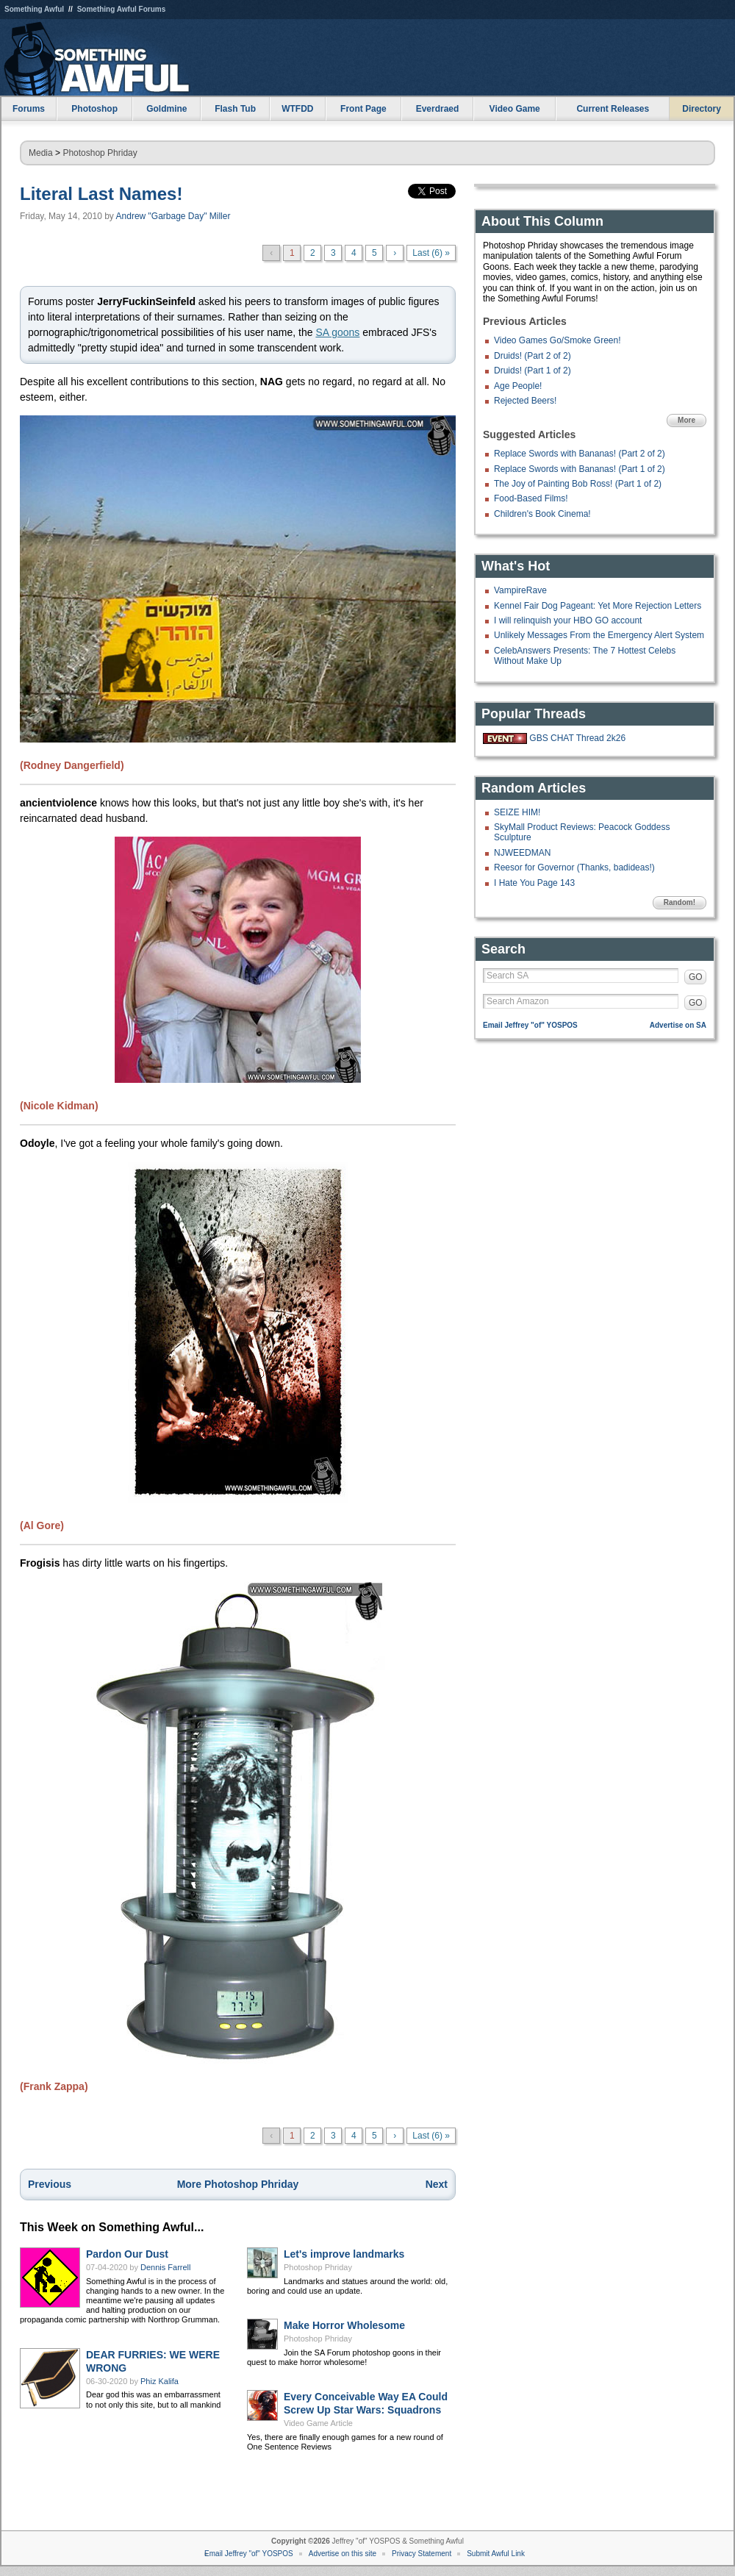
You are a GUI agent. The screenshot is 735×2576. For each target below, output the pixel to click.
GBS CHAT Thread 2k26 (577, 738)
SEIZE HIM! (517, 812)
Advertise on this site (342, 2554)
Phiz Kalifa (159, 2381)
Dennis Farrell (165, 2267)
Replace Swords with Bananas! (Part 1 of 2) (579, 469)
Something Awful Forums (121, 9)
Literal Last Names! (101, 194)
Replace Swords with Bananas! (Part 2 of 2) (579, 453)
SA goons (337, 332)
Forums (28, 109)
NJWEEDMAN (522, 853)
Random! (679, 902)
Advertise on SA (678, 1025)
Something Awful (34, 9)
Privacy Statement (421, 2554)
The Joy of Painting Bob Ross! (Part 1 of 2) (578, 484)
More (686, 420)
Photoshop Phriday (99, 153)
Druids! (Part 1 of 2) (532, 370)
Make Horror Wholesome (344, 2325)
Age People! (518, 386)
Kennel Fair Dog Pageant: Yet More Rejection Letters (597, 606)
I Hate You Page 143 (534, 883)
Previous (49, 2184)
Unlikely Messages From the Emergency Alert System (599, 635)
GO (696, 977)
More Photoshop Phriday (238, 2184)
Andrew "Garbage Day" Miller (173, 216)
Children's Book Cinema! (542, 514)
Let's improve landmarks (344, 2254)
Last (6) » (431, 253)
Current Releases (612, 109)
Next (437, 2184)
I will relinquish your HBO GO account (568, 620)
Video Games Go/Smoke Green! (557, 340)
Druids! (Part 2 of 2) (532, 356)
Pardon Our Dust (127, 2254)
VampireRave (520, 590)
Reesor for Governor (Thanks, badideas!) (574, 867)
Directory (701, 109)
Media (41, 153)
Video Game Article (318, 2423)
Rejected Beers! (525, 401)
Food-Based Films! (531, 498)
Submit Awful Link (496, 2554)
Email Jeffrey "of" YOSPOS (530, 1025)
